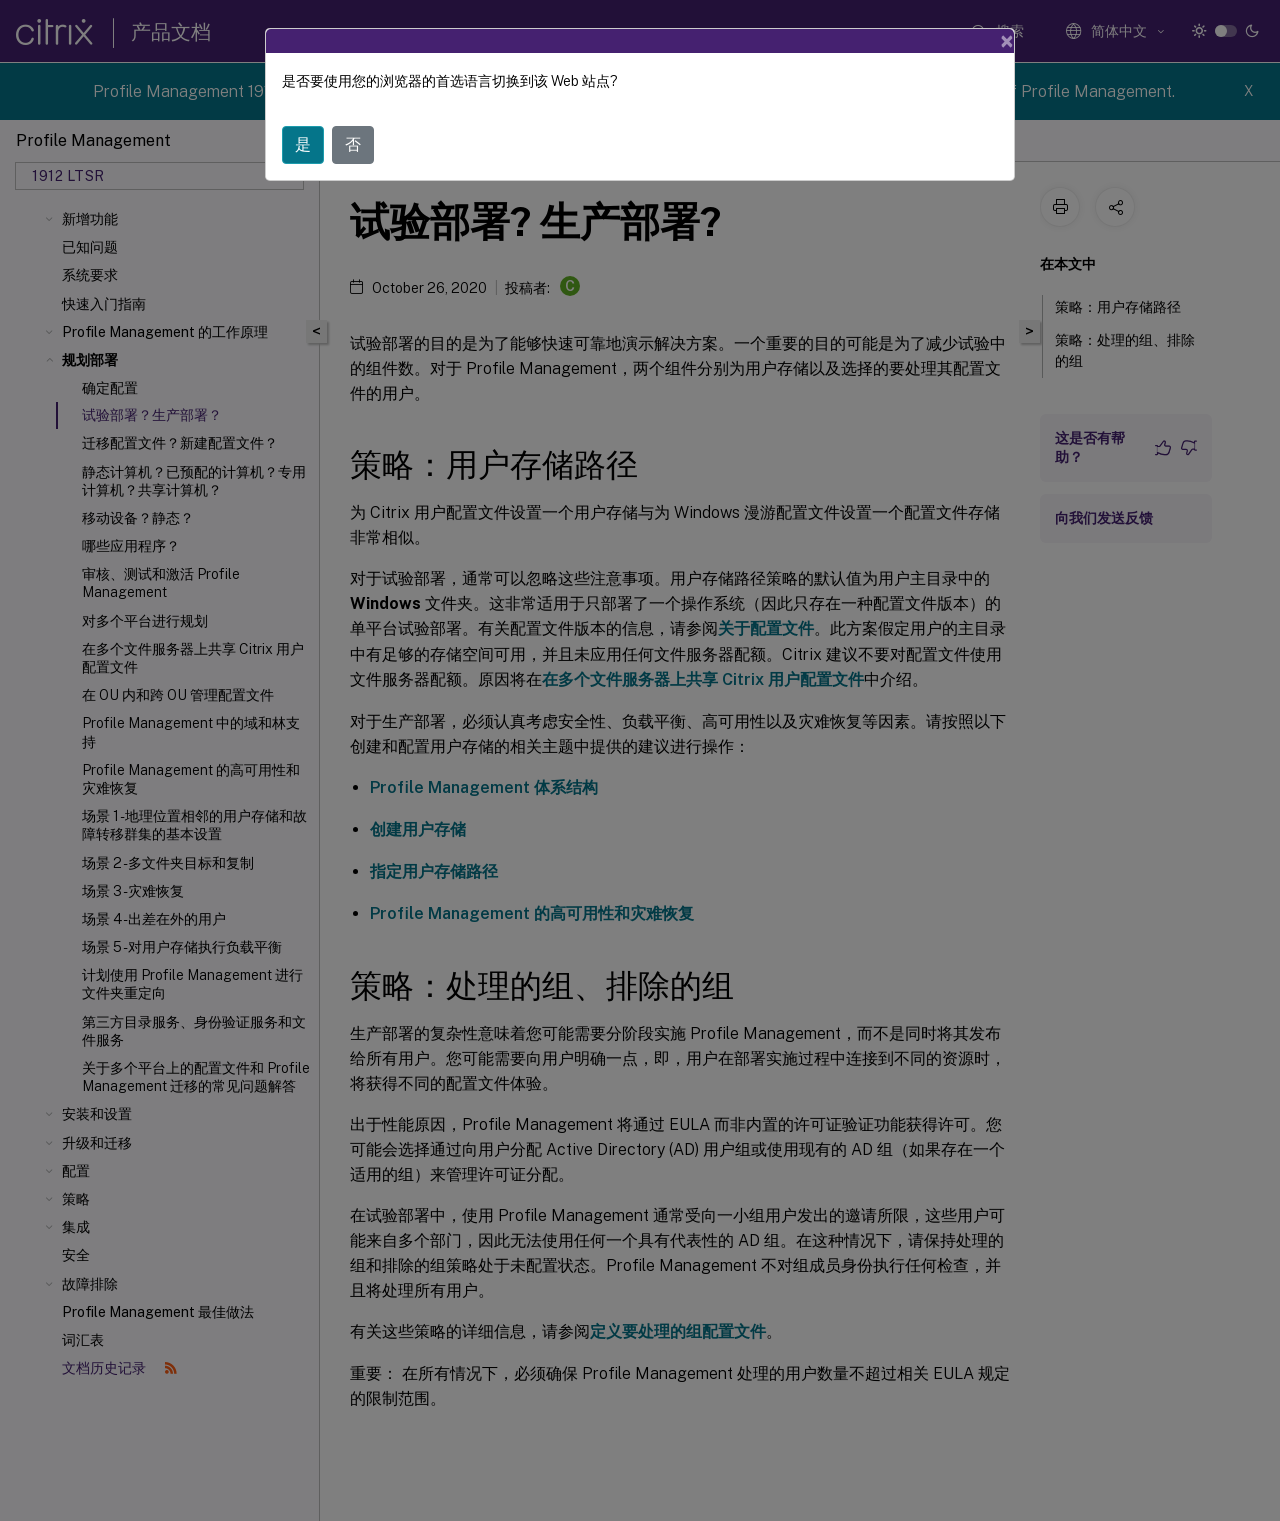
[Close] (1007, 41)
